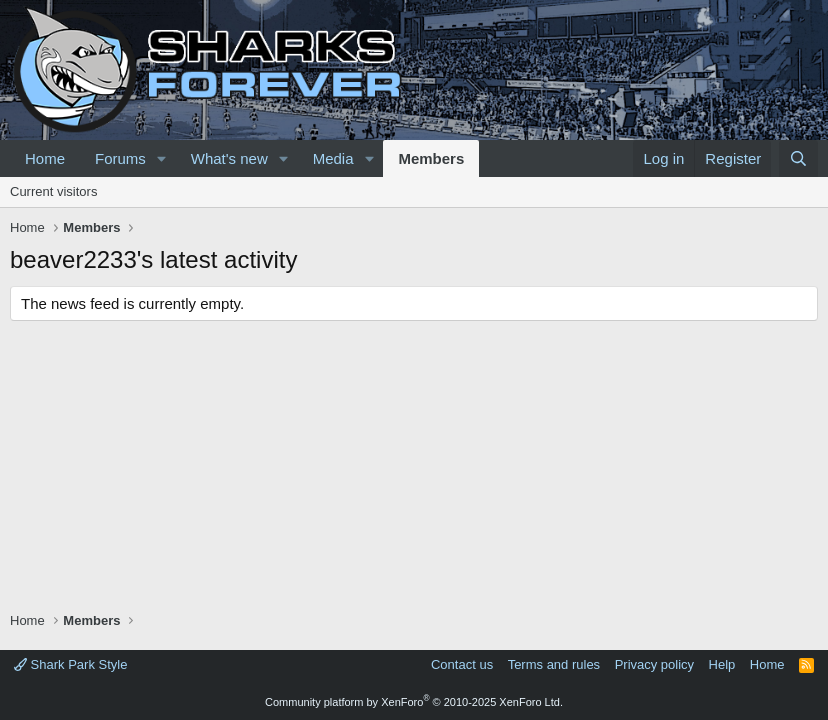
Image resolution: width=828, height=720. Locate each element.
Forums (120, 158)
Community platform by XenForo (414, 702)
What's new (229, 158)
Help (722, 664)
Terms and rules (554, 664)
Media (333, 158)
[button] (162, 158)
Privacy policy (654, 664)
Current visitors (53, 191)
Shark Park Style (70, 664)
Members (431, 158)
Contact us (462, 664)
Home (45, 158)
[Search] (798, 158)
